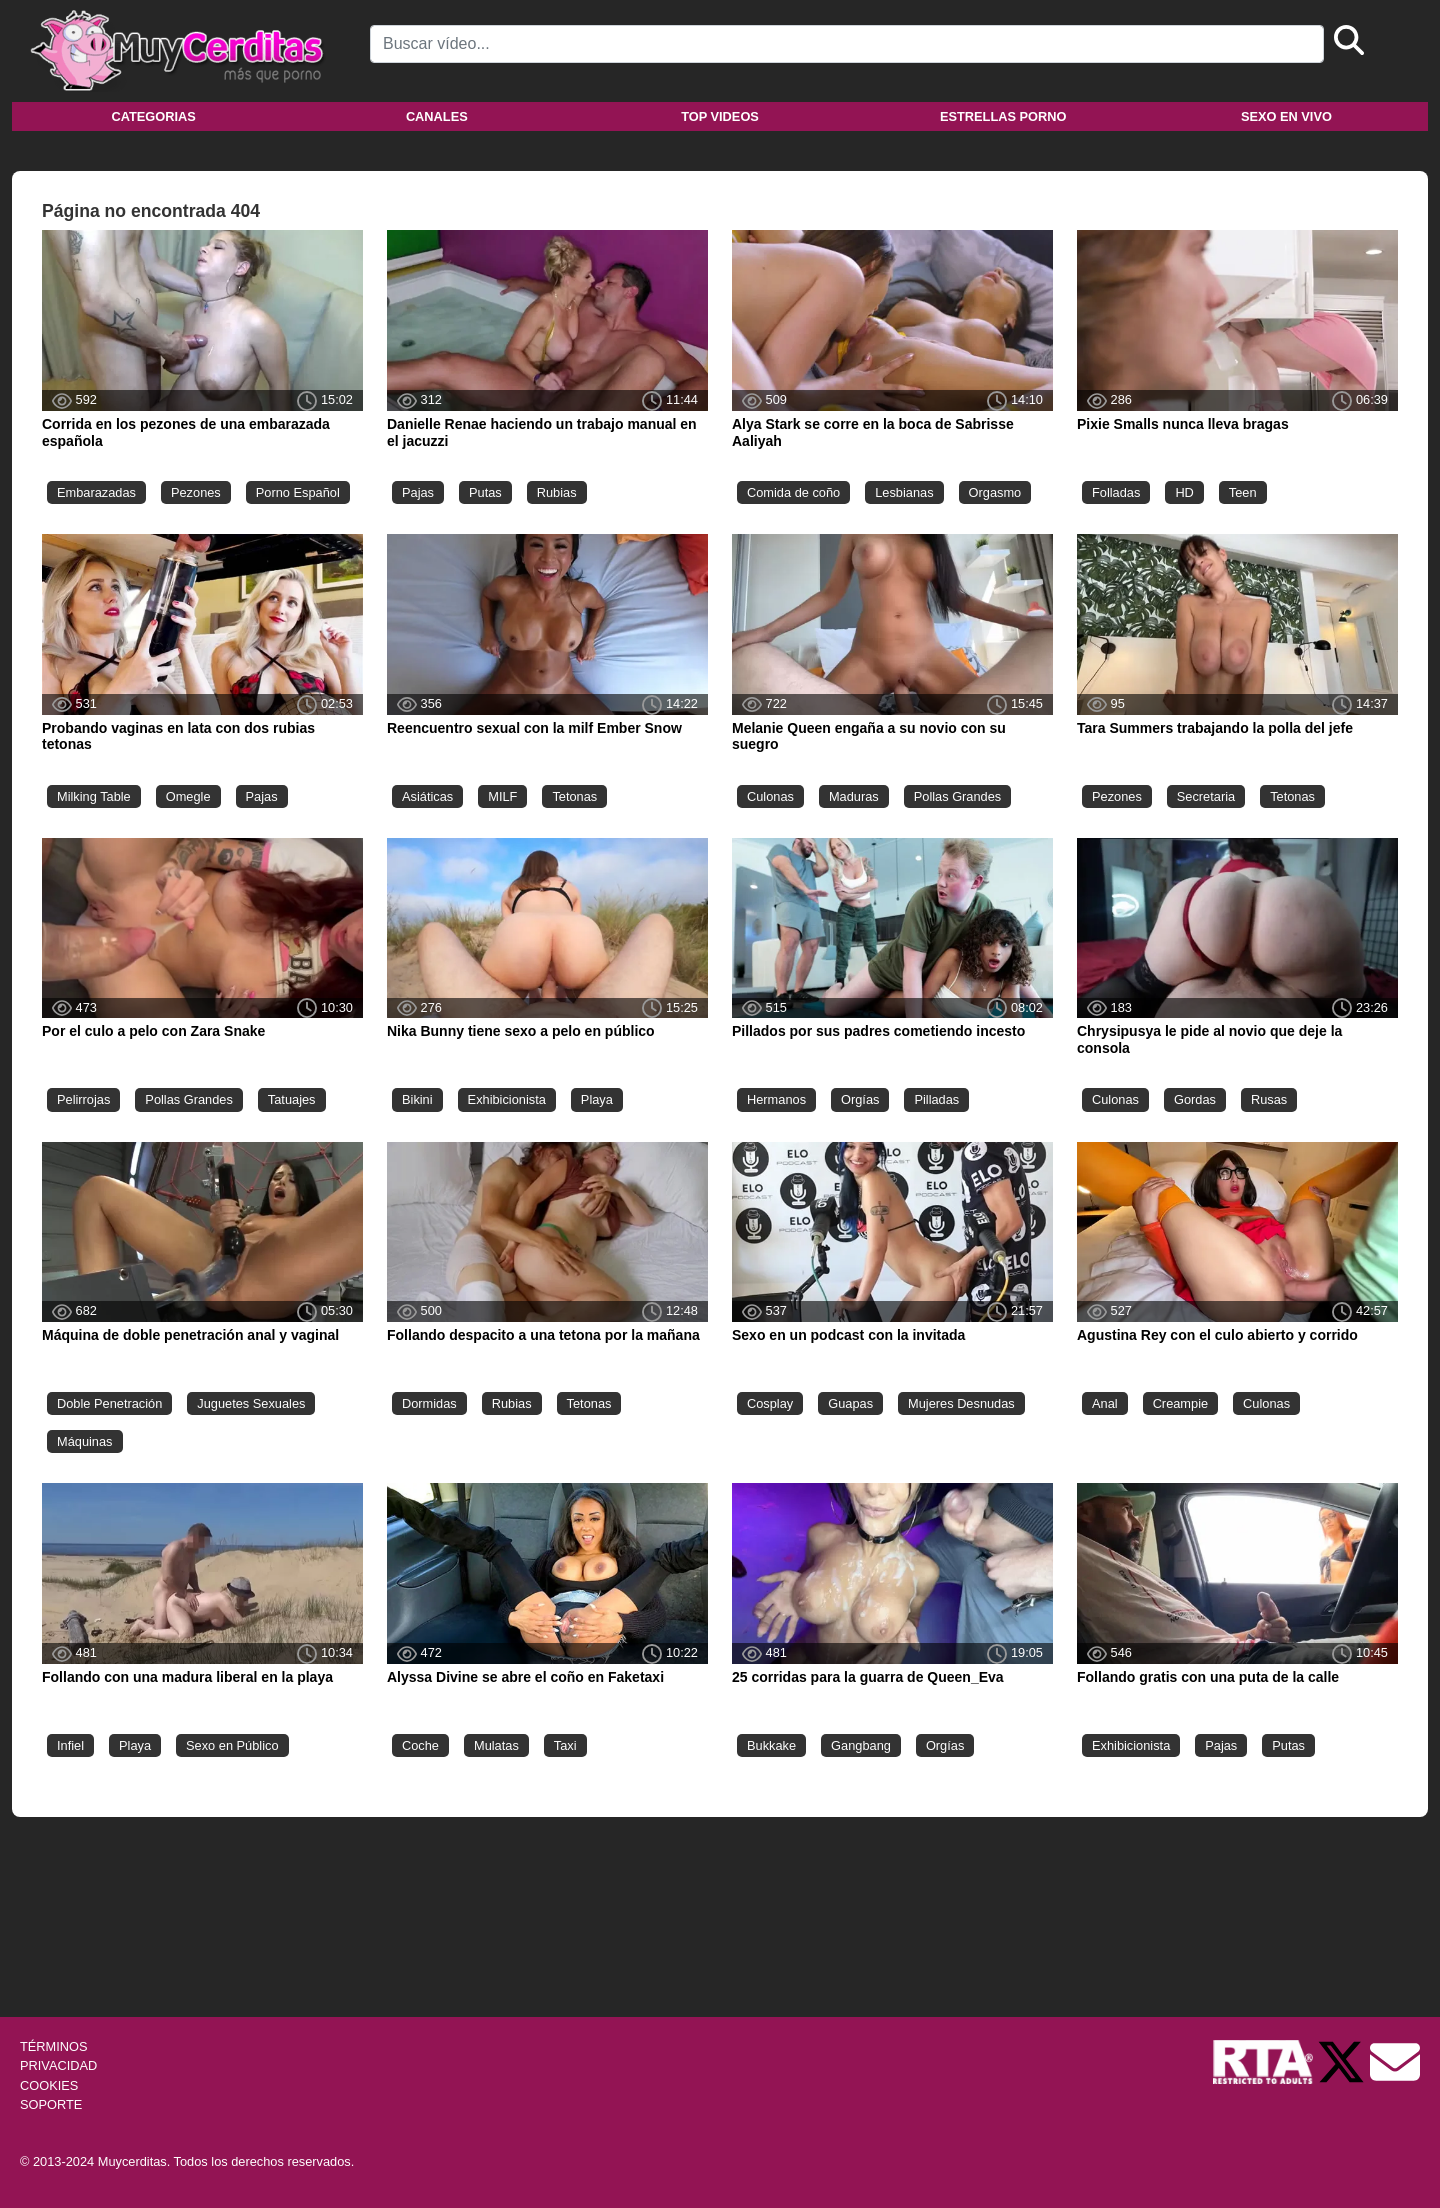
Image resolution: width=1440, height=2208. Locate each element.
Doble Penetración (109, 1403)
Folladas (1116, 492)
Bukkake (771, 1745)
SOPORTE (51, 2104)
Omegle (188, 796)
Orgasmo (995, 492)
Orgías (860, 1099)
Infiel (70, 1745)
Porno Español (298, 492)
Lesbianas (904, 492)
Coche (420, 1745)
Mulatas (496, 1745)
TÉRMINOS (54, 2046)
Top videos (720, 116)
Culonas (770, 796)
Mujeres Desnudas (961, 1403)
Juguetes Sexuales (251, 1403)
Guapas (850, 1403)
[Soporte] (1395, 2061)
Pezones (196, 492)
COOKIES (49, 2085)
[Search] (847, 44)
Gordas (1195, 1099)
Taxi (565, 1745)
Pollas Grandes (958, 796)
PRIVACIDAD (58, 2065)
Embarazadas (96, 492)
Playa (597, 1099)
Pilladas (936, 1099)
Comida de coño (793, 492)
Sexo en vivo (1286, 116)
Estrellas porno (1003, 116)
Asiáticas (427, 796)
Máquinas (85, 1441)
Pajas (418, 492)
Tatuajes (292, 1099)
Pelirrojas (83, 1099)
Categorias (153, 116)
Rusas (1269, 1099)
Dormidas (429, 1403)
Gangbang (861, 1745)
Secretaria (1206, 796)
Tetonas (574, 796)
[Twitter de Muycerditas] (1343, 2061)
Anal (1105, 1403)
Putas (485, 492)
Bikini (417, 1099)
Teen (1243, 492)
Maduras (854, 796)
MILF (502, 796)
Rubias (557, 492)
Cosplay (770, 1403)
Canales (437, 116)
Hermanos (776, 1099)
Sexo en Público (232, 1745)
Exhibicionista (507, 1099)
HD (1184, 492)
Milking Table (94, 796)
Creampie (1180, 1403)
